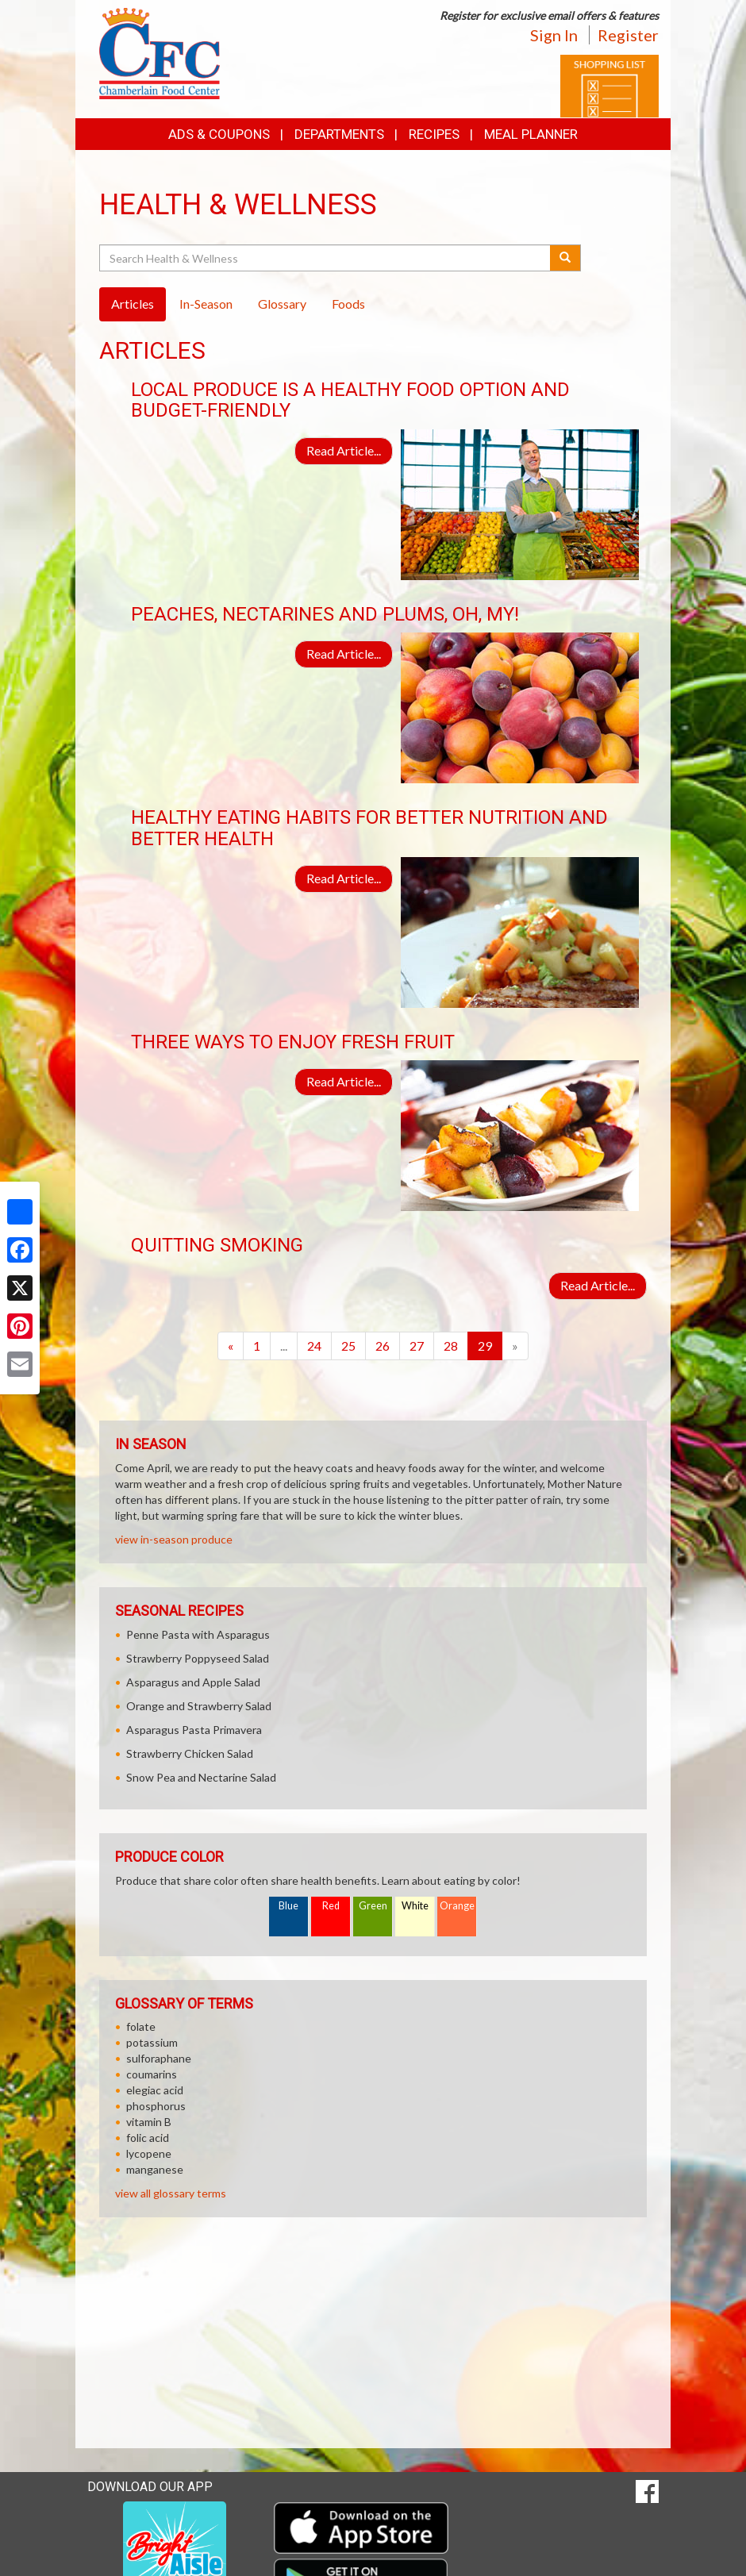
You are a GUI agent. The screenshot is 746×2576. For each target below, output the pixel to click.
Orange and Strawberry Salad (198, 1706)
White (415, 1906)
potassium (152, 2042)
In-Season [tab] (206, 303)
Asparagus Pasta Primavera (194, 1729)
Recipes (434, 134)
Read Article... (343, 450)
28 (451, 1345)
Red (331, 1906)
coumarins (151, 2074)
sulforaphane (158, 2058)
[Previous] (230, 1346)
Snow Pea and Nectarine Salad (201, 1777)
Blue (288, 1906)
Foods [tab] (348, 303)
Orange (457, 1906)
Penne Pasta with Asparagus (198, 1634)
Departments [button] (339, 134)
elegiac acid (154, 2090)
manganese (154, 2169)
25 (348, 1345)
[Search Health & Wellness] (325, 257)
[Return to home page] (159, 52)
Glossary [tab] (282, 303)
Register (628, 34)
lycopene (148, 2153)
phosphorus (156, 2106)
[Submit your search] (565, 257)
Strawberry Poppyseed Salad (197, 1658)
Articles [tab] (132, 303)
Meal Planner (531, 134)
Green (373, 1906)
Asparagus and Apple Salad (193, 1682)
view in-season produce (174, 1539)
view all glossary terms (170, 2193)
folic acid (147, 2137)
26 (382, 1345)
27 (417, 1345)
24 (314, 1345)
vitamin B (148, 2121)
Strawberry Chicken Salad (189, 1753)
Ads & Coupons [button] (219, 134)
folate (141, 2026)
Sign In (554, 34)
